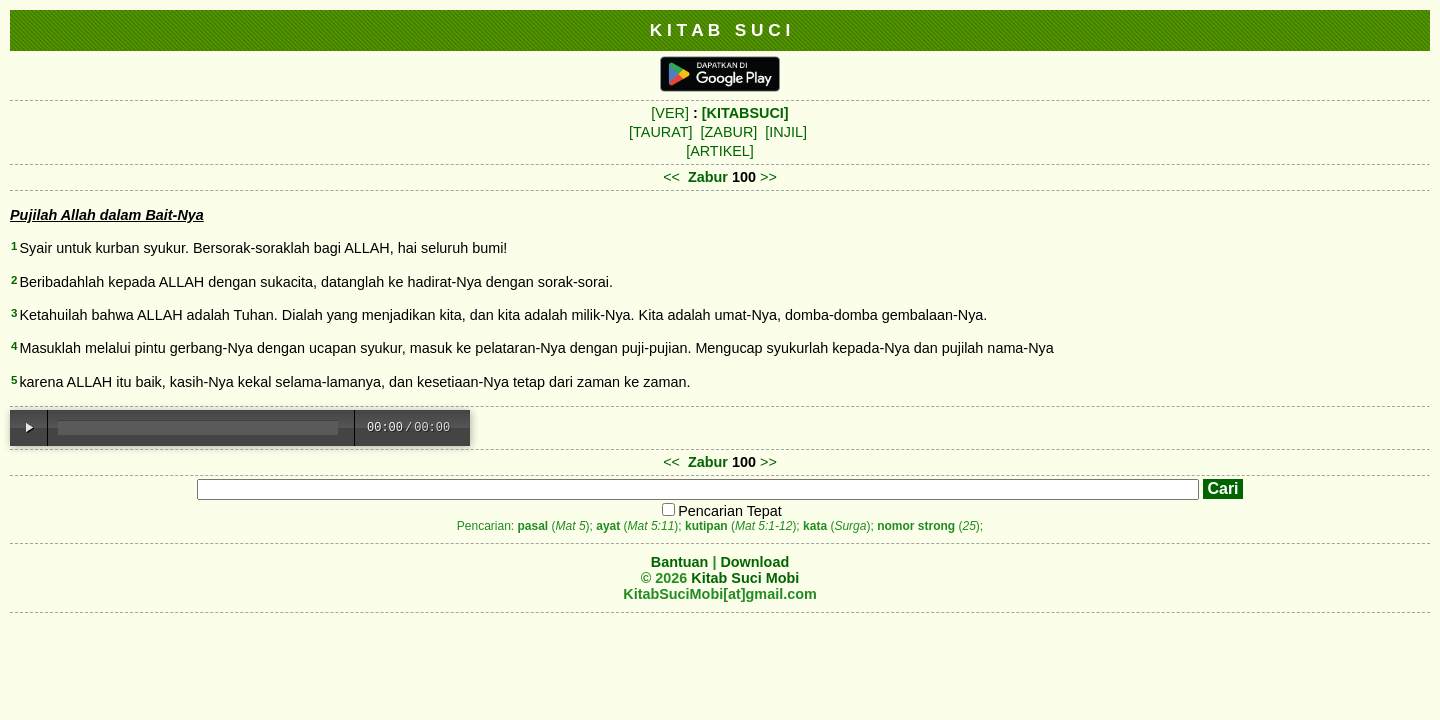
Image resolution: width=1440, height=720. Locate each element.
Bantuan (680, 562)
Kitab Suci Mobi (745, 578)
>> (768, 177)
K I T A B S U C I (720, 30)
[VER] (670, 113)
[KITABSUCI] (745, 113)
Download (754, 562)
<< (671, 177)
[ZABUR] (729, 132)
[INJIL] (786, 132)
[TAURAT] (660, 132)
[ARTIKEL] (720, 151)
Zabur (708, 177)
